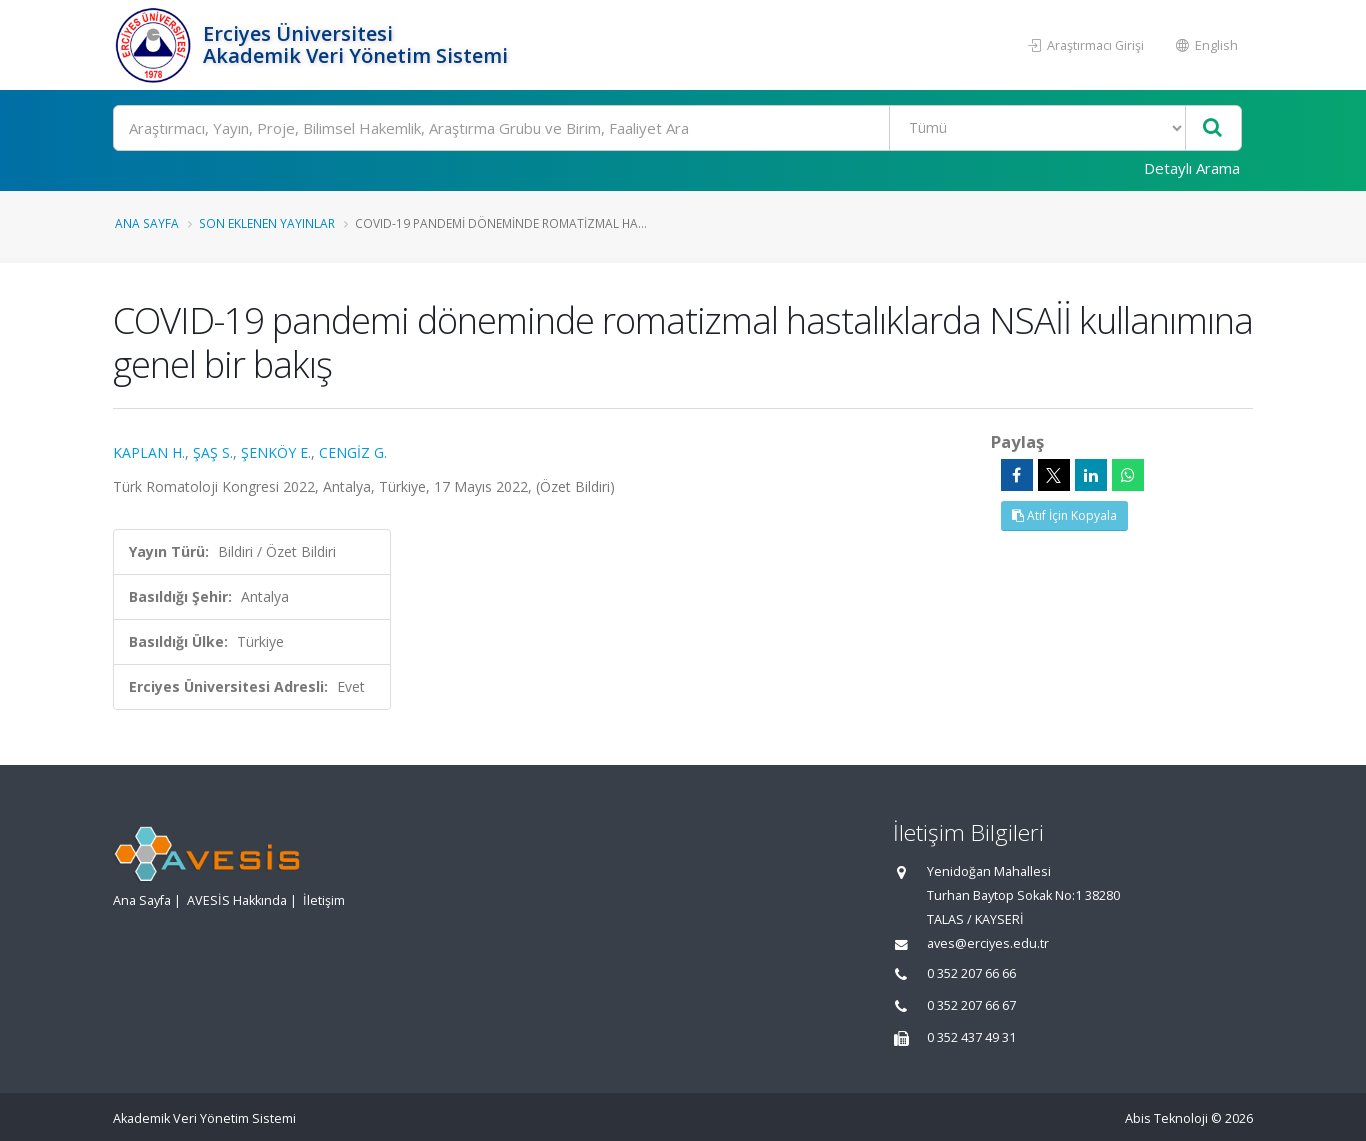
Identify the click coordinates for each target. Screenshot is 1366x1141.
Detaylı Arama (1192, 168)
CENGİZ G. (353, 452)
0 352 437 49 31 (971, 1037)
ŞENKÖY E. (276, 452)
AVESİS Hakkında (237, 900)
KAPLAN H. (149, 452)
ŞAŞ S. (213, 452)
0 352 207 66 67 (971, 1005)
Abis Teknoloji (1166, 1118)
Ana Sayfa (147, 223)
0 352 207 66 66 (971, 973)
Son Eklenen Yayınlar (267, 223)
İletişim (324, 900)
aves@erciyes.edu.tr (988, 943)
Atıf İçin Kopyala (1064, 515)
